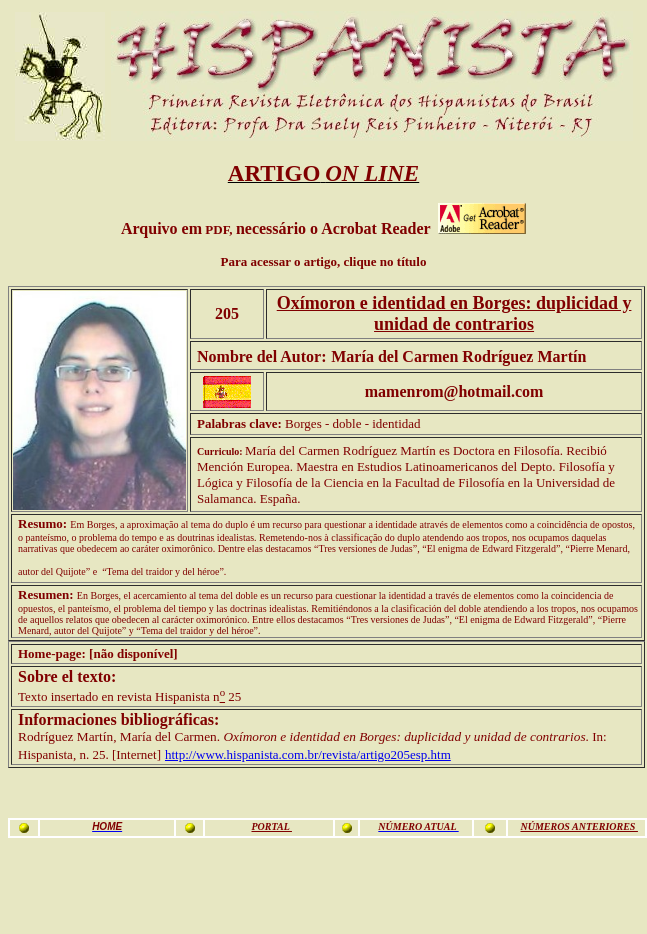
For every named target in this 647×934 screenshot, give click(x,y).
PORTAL (271, 826)
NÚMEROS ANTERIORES (578, 826)
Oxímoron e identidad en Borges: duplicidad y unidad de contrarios (454, 313)
